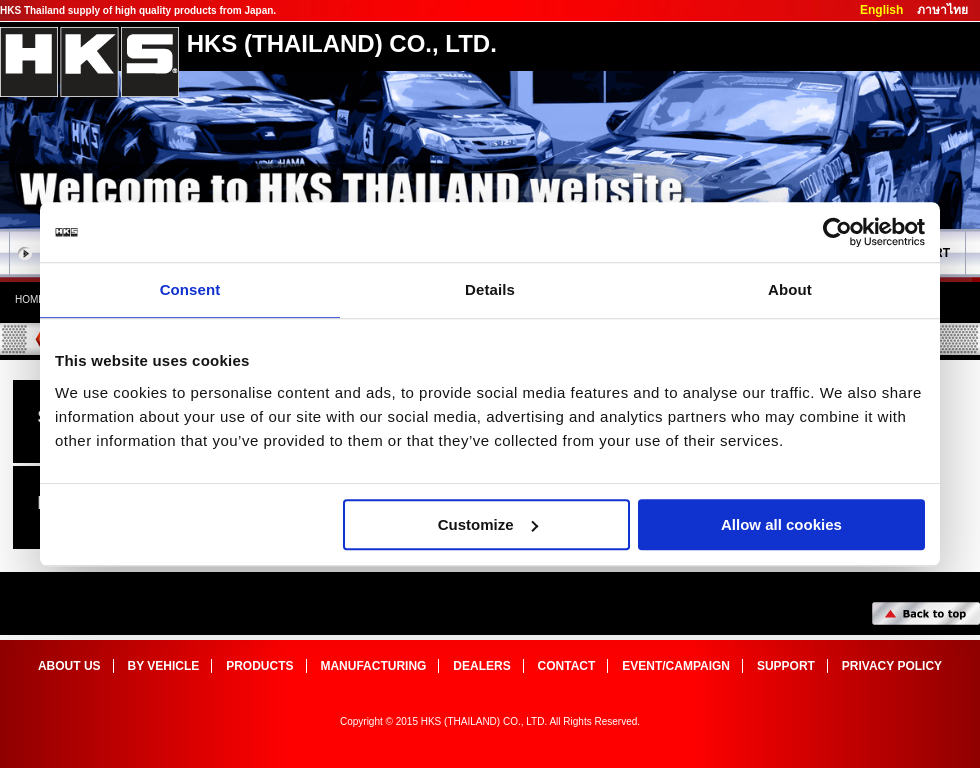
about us (69, 666)
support (786, 666)
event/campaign (676, 666)
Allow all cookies (781, 524)
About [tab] (790, 289)
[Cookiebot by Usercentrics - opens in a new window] (837, 232)
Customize (488, 524)
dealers (481, 666)
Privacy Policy (892, 666)
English (881, 10)
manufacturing (373, 666)
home (30, 299)
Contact (567, 666)
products (259, 666)
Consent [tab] (190, 289)
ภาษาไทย (942, 10)
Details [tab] (490, 289)
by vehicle (164, 666)
